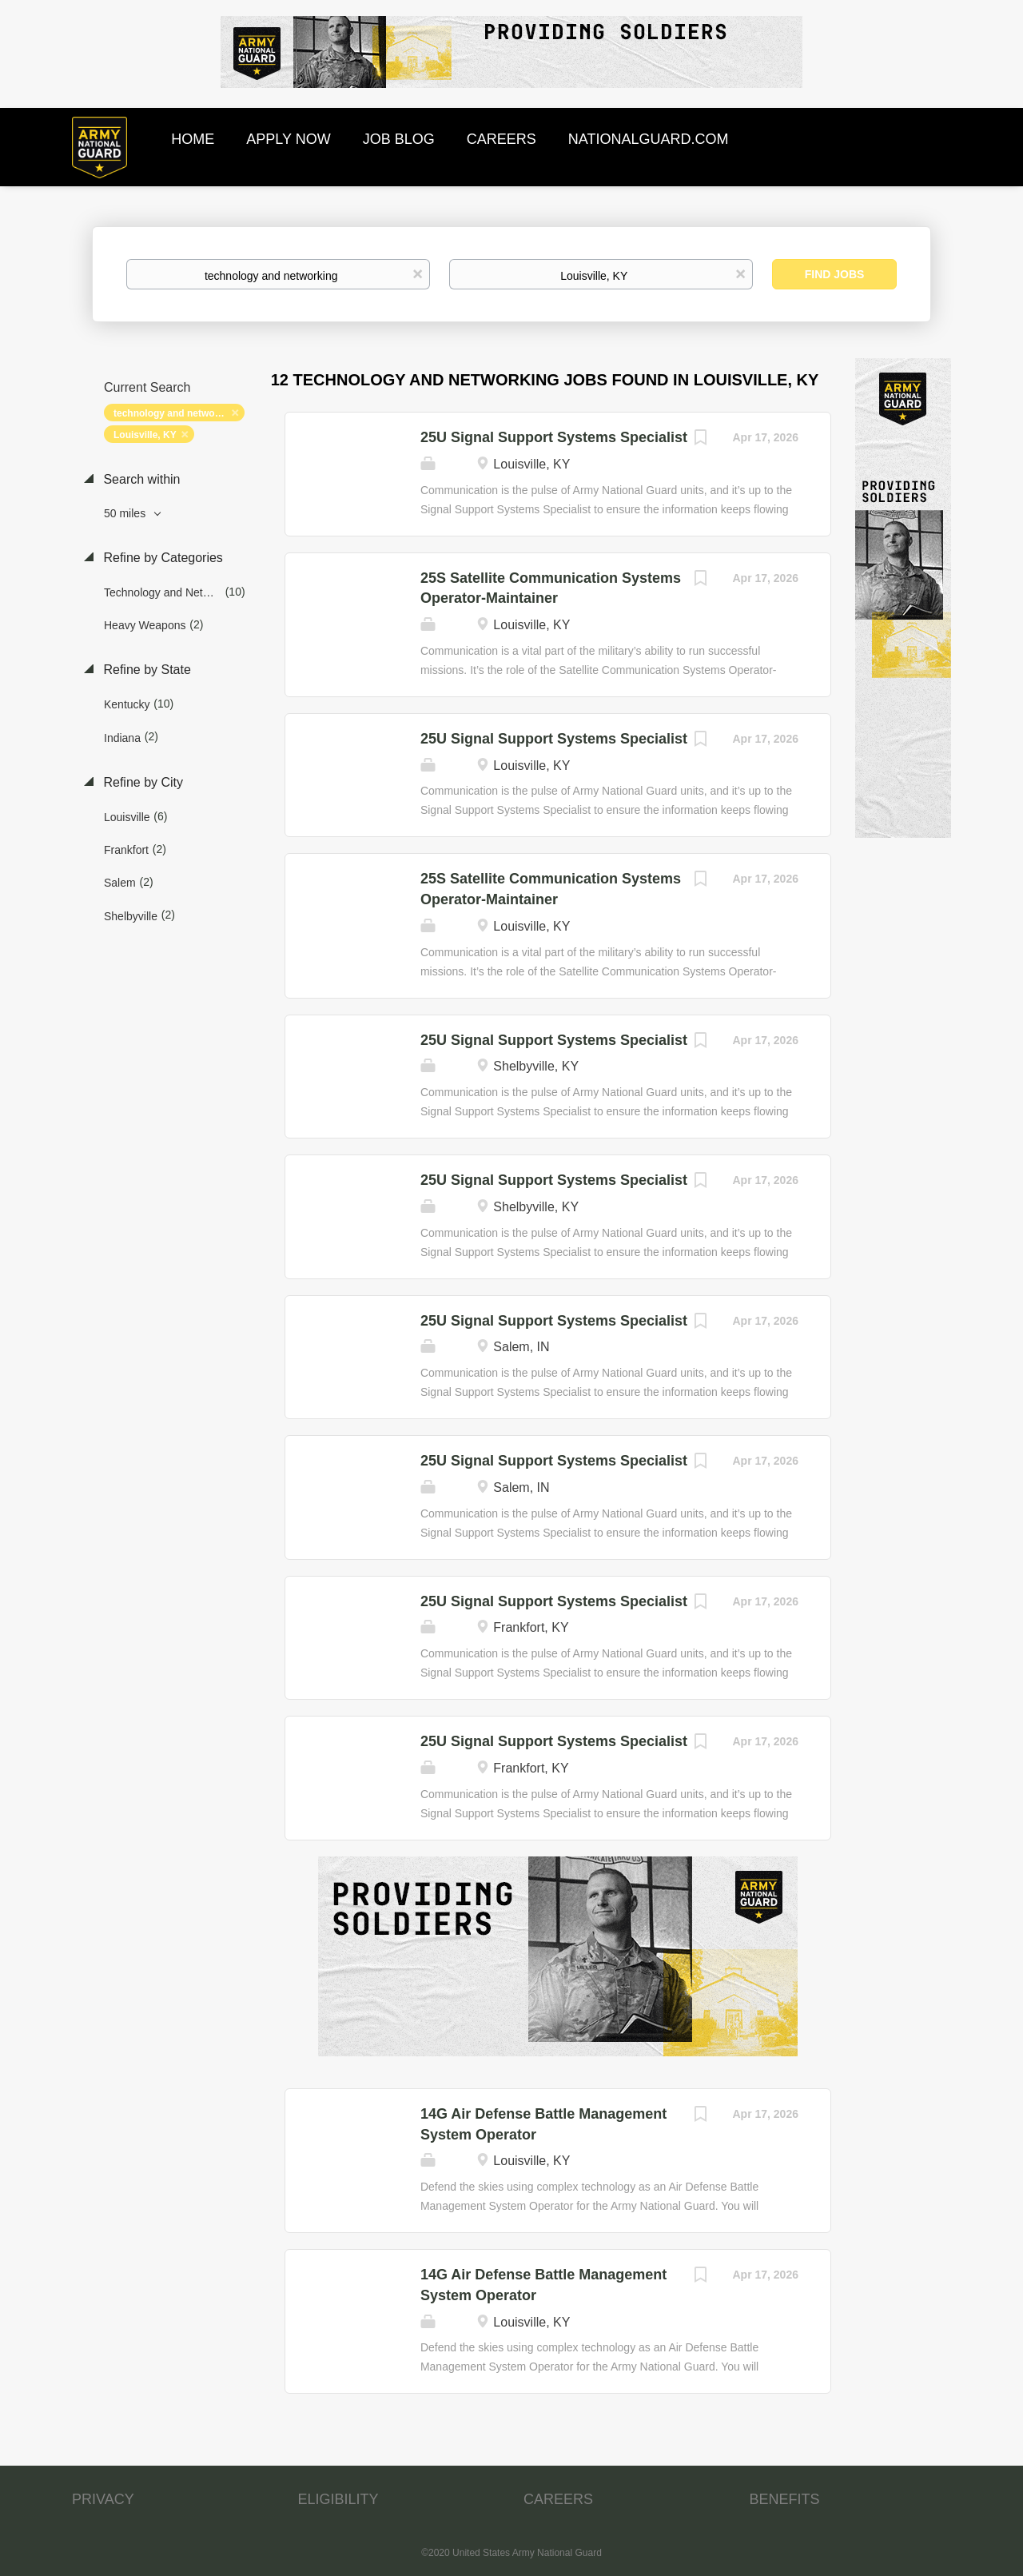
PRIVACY (103, 2499)
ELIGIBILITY (338, 2499)
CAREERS (558, 2499)
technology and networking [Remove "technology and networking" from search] (175, 413)
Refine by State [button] (145, 669)
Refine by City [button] (141, 782)
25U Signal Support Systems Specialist (553, 437)
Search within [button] (140, 479)
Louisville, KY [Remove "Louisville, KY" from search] (145, 435)
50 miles (126, 513)
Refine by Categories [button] (161, 557)
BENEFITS (785, 2499)
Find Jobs (835, 274)
